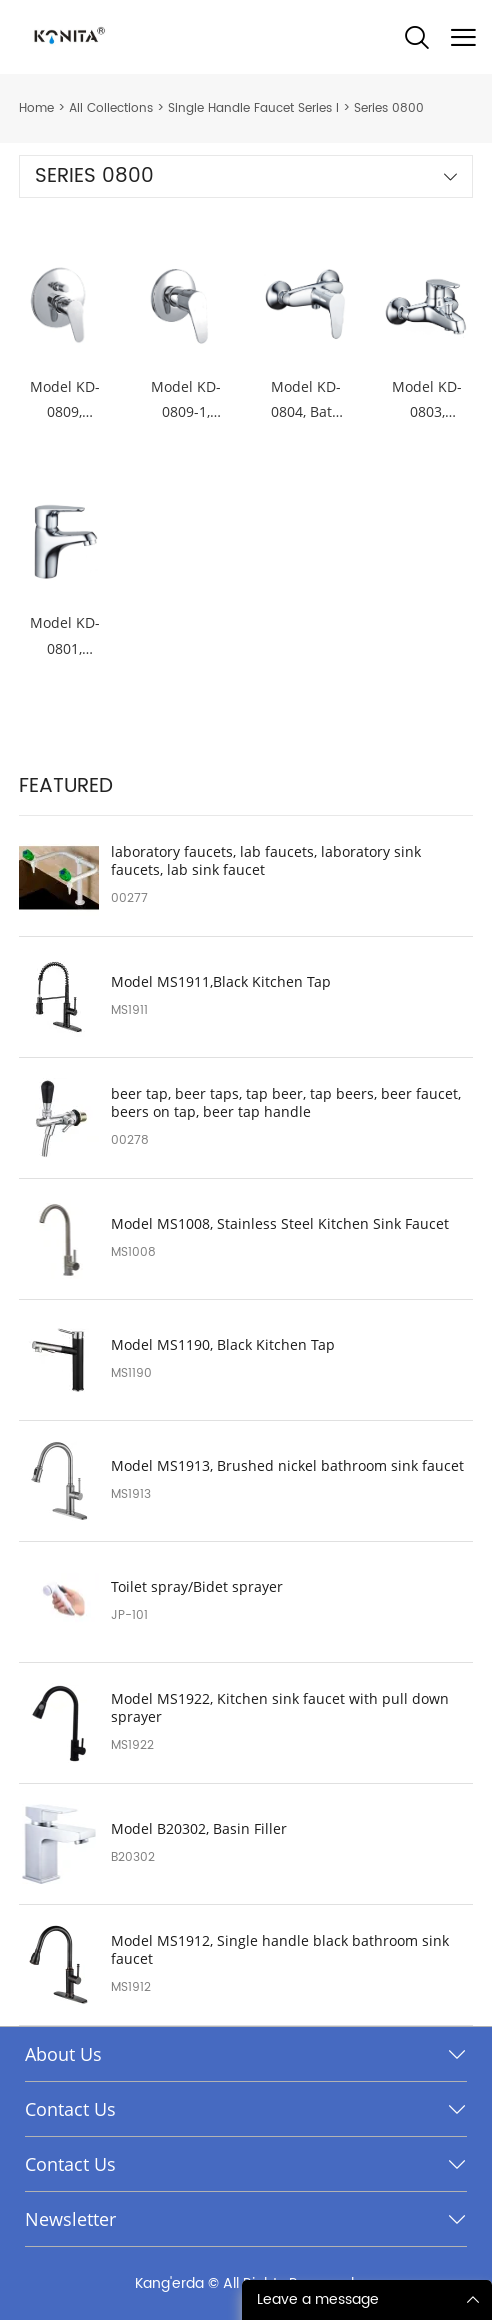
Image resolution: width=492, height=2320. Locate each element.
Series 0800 (389, 108)
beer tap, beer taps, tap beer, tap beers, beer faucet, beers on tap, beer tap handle (286, 1103)
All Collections (111, 108)
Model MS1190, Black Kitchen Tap (223, 1345)
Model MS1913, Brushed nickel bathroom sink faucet (287, 1466)
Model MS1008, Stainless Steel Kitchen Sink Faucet (280, 1224)
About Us (63, 2054)
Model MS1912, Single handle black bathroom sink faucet (280, 1950)
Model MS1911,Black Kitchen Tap (221, 982)
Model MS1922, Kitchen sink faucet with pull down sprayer (280, 1708)
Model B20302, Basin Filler (199, 1829)
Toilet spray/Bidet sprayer (197, 1587)
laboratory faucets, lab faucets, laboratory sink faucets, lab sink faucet (266, 861)
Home (36, 108)
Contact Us (70, 2109)
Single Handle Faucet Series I (253, 108)
